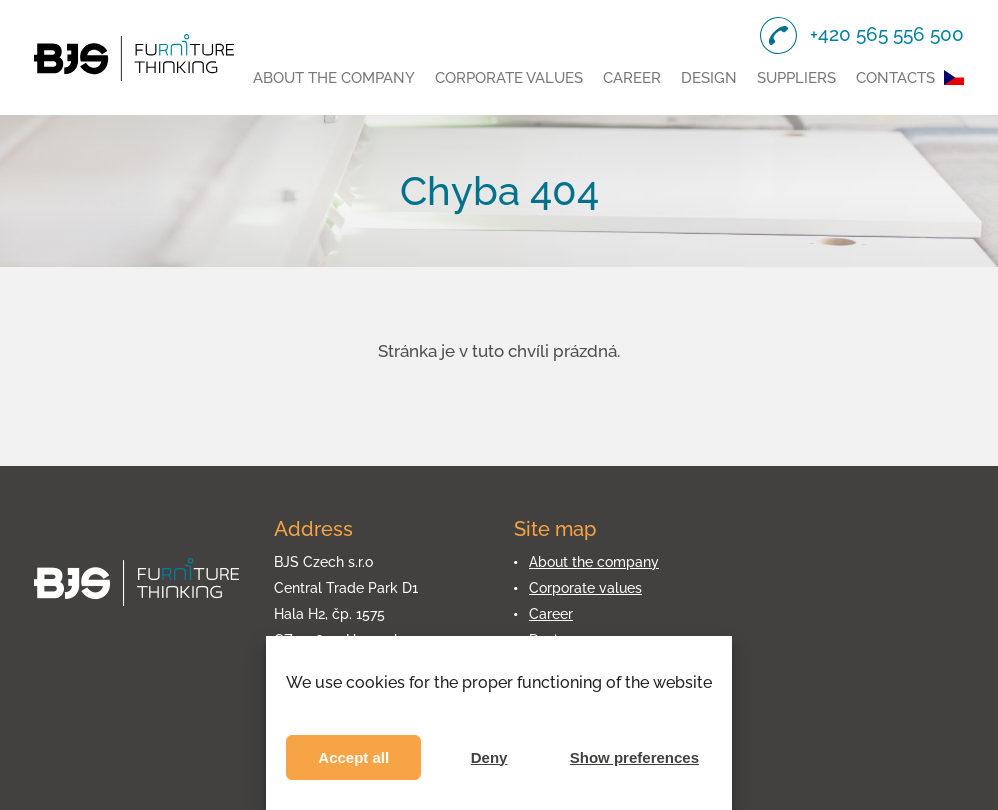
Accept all (353, 757)
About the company (334, 78)
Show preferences (634, 757)
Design (709, 78)
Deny (489, 757)
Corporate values (509, 78)
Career (632, 78)
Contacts (895, 78)
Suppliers (796, 78)
